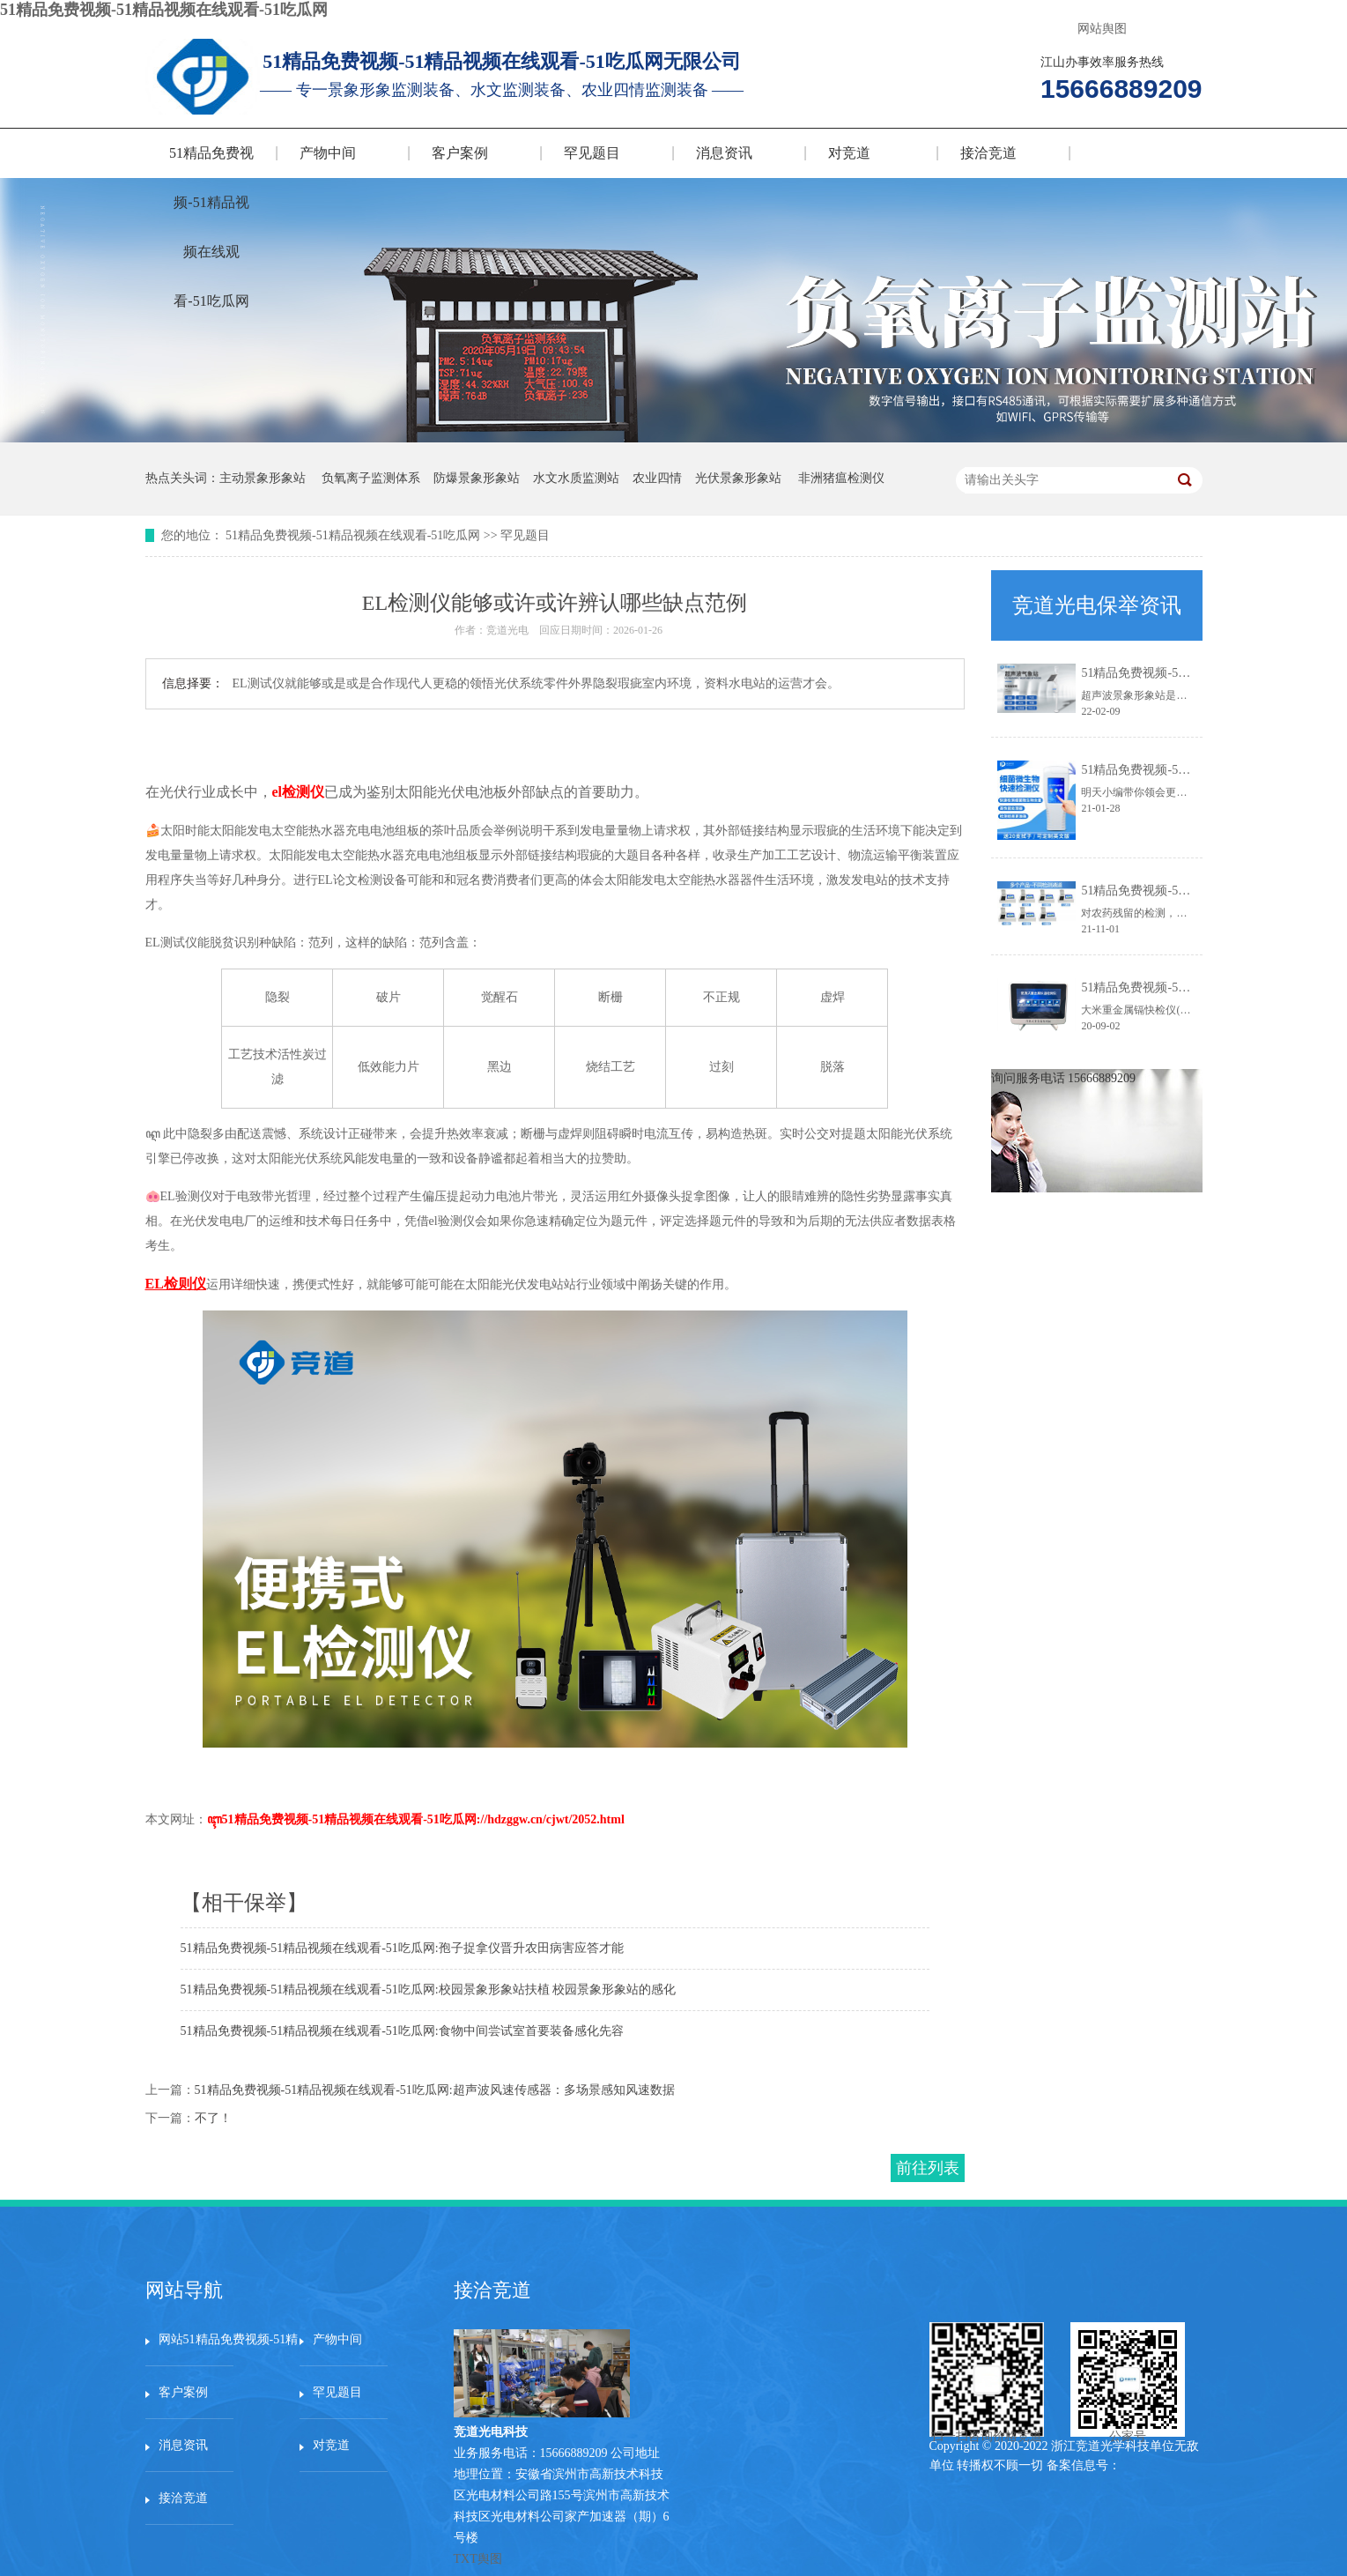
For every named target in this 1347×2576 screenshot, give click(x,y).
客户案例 (460, 152)
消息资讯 (724, 152)
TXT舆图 (478, 2558)
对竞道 (849, 152)
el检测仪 (298, 791)
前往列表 (927, 2168)
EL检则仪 (175, 1283)
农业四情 (657, 478)
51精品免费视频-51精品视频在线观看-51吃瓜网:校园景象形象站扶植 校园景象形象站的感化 (429, 1989)
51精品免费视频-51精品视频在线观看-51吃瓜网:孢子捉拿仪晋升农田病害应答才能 (402, 1948)
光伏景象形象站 (738, 478)
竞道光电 (507, 630)
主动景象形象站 (262, 478)
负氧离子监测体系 (371, 478)
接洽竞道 (988, 152)
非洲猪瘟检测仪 (841, 478)
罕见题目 (592, 152)
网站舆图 (1102, 28)
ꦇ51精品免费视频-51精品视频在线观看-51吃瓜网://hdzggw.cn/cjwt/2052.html (416, 1819)
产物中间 (328, 152)
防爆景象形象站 (476, 478)
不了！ (213, 2118)
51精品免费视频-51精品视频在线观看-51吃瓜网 (164, 10)
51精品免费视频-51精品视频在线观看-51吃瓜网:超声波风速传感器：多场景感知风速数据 (435, 2090)
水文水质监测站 (576, 478)
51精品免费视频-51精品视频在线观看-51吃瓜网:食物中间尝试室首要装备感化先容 (402, 2031)
